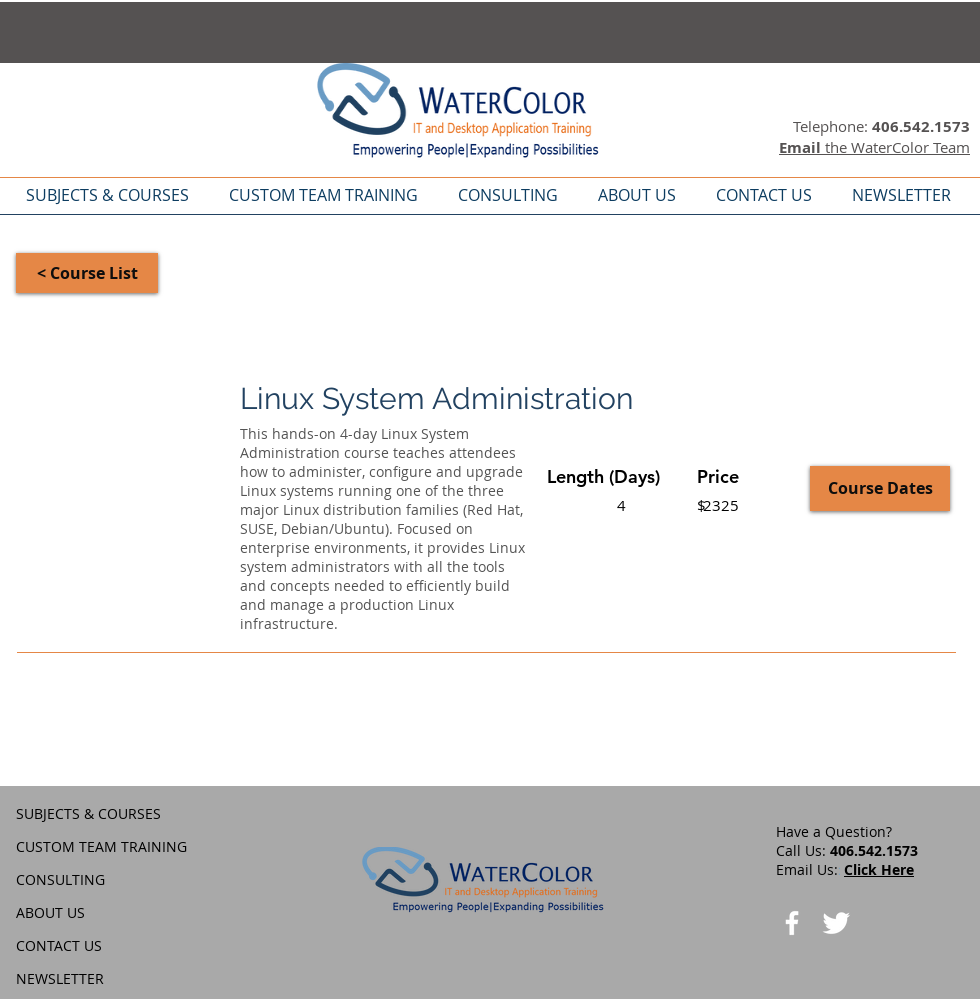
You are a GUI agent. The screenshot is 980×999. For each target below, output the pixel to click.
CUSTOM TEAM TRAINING (101, 846)
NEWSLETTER (60, 978)
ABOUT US (50, 912)
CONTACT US (59, 945)
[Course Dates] (880, 488)
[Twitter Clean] (836, 923)
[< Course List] (87, 273)
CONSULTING (60, 879)
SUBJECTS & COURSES (88, 813)
